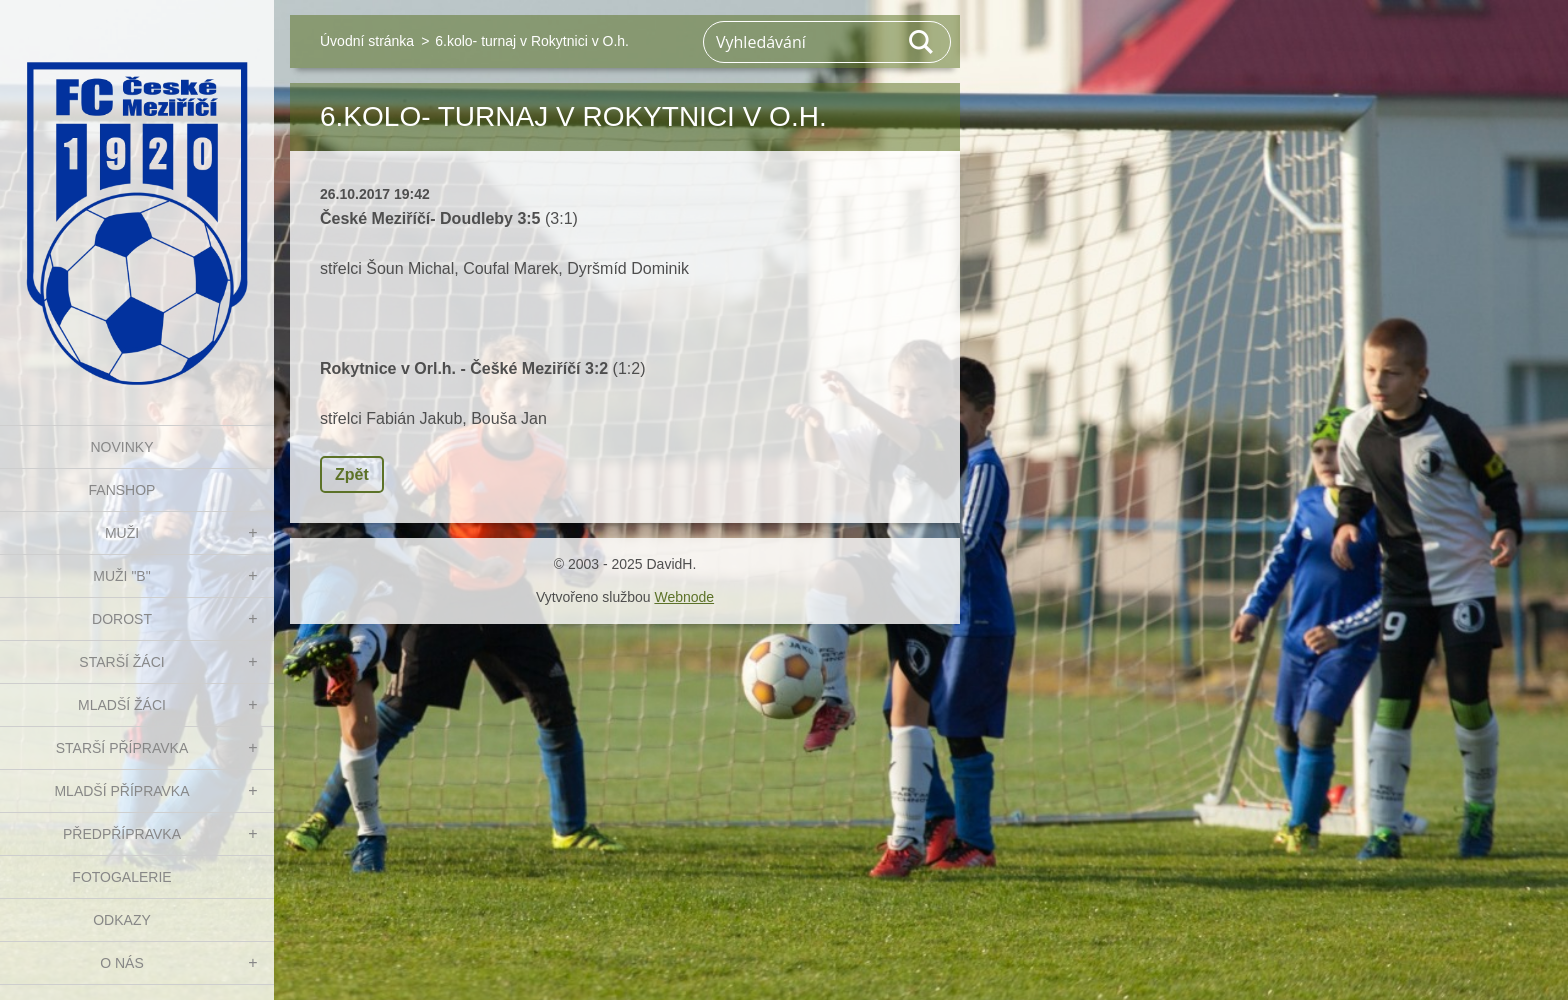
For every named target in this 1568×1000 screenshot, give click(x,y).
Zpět (352, 474)
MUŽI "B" (121, 576)
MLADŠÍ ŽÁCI (122, 705)
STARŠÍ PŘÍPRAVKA (122, 748)
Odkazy (122, 920)
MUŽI (122, 533)
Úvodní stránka (367, 41)
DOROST (122, 619)
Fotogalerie (121, 877)
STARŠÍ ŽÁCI (121, 662)
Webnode (684, 597)
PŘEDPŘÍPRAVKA (122, 834)
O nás (122, 963)
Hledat (922, 42)
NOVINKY (121, 447)
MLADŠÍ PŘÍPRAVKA (121, 791)
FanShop (122, 490)
